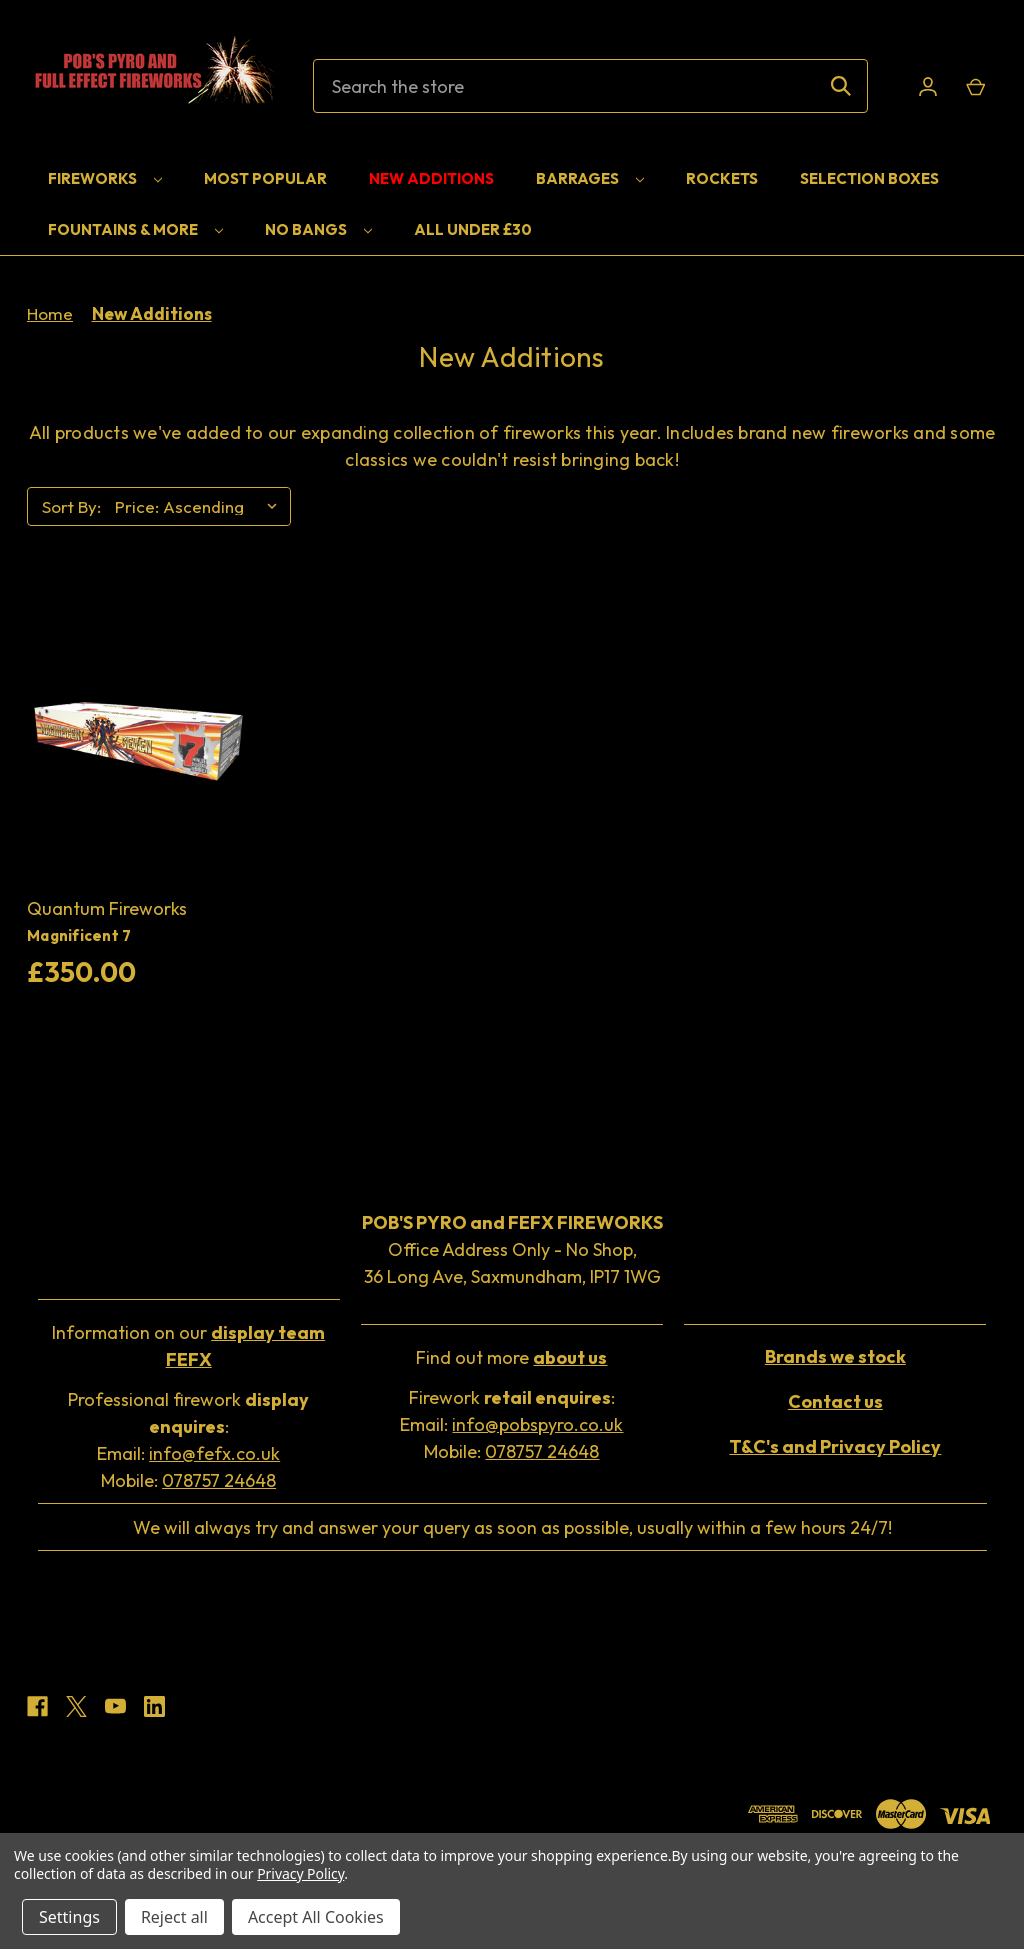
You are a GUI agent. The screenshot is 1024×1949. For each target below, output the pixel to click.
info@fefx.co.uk (214, 1453)
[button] (189, 1348)
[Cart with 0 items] (974, 86)
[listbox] (201, 507)
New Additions (431, 178)
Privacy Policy (300, 1873)
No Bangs (318, 229)
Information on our (188, 1346)
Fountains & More (135, 229)
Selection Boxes (869, 178)
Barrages (590, 178)
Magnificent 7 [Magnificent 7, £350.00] (79, 935)
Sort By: (71, 506)
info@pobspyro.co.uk (537, 1424)
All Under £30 (473, 229)
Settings (69, 1917)
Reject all (174, 1917)
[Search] (841, 86)
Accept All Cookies (316, 1917)
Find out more (511, 1357)
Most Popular (265, 178)
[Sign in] (928, 86)
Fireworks (105, 178)
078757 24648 (219, 1480)
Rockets (722, 178)
